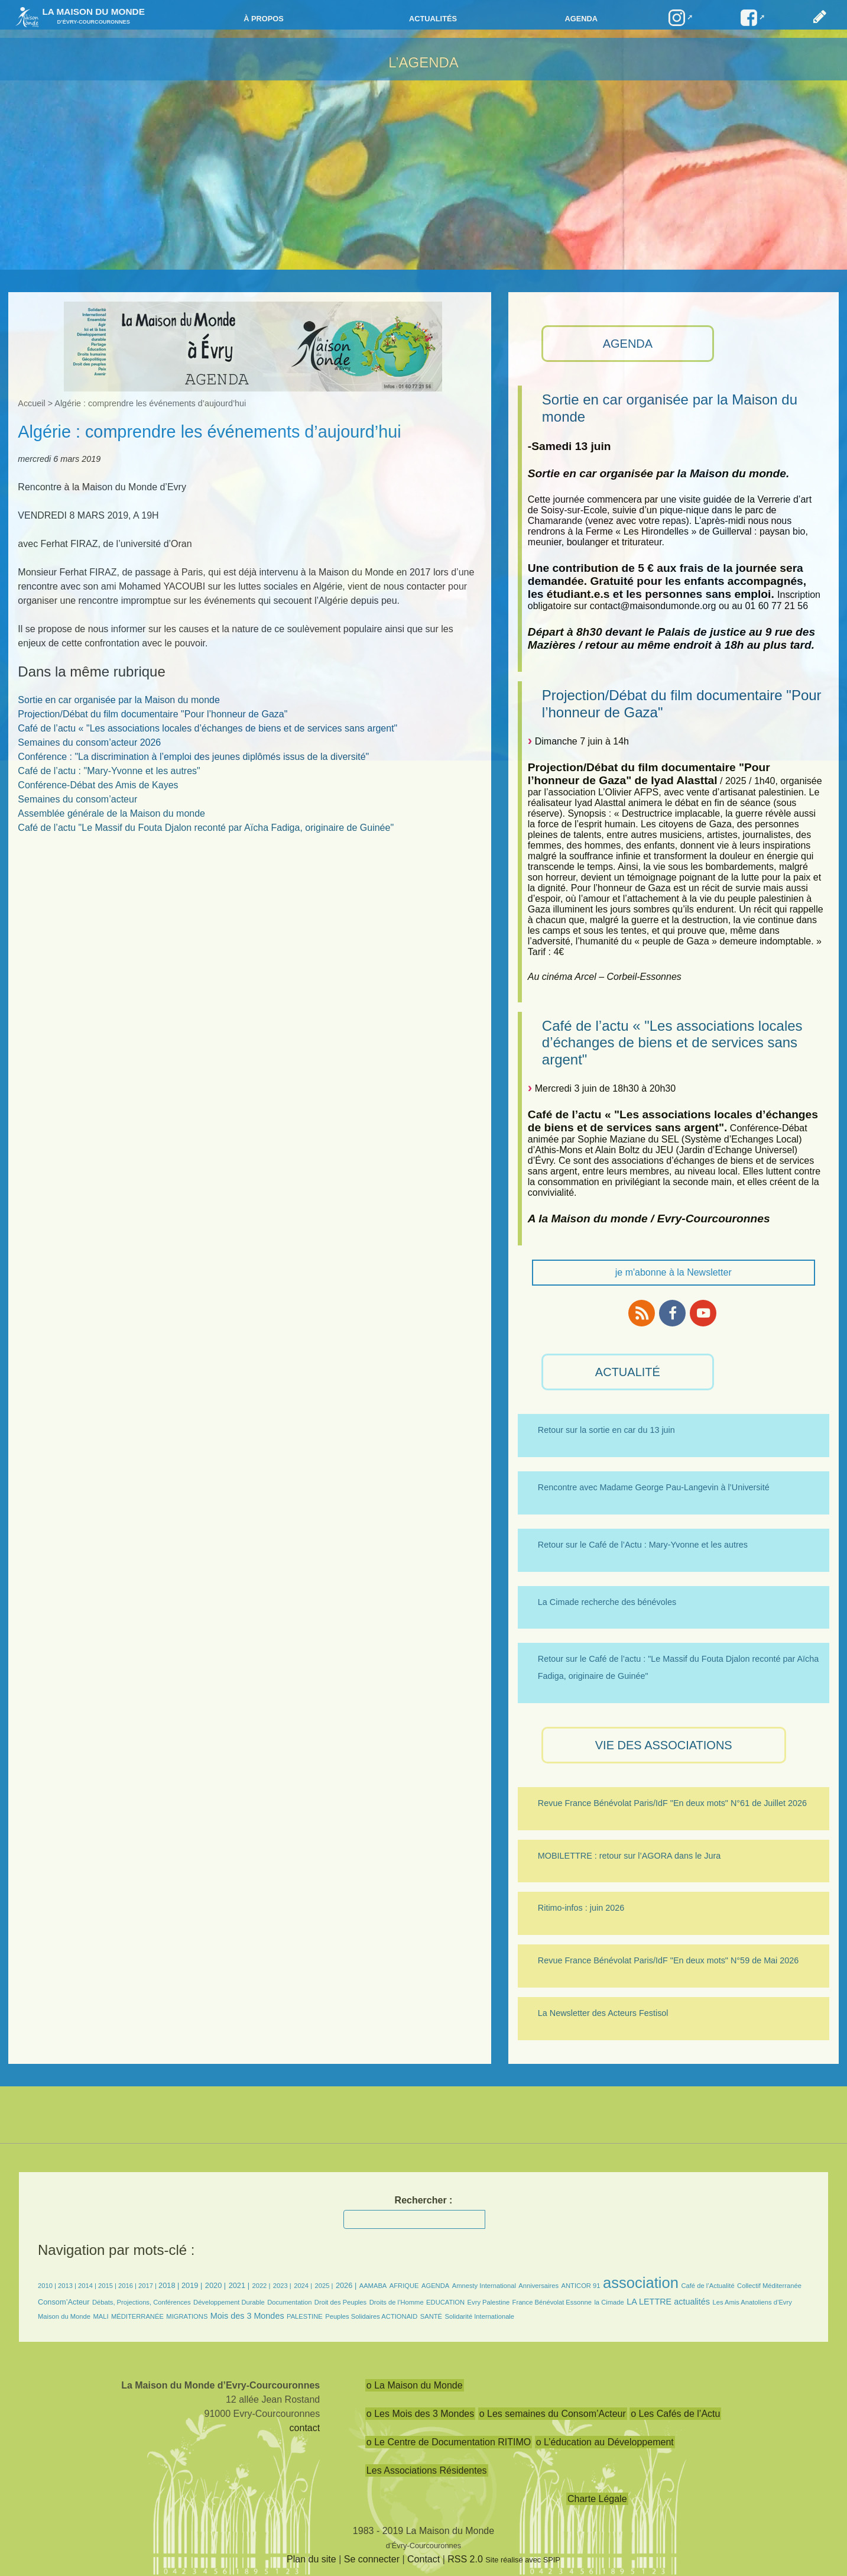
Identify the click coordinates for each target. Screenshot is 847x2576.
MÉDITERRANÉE (137, 2316)
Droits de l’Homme (396, 2302)
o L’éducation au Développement (605, 2442)
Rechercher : (424, 2200)
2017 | (148, 2285)
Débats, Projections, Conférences (141, 2302)
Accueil (31, 403)
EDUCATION (445, 2302)
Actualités (433, 18)
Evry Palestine (489, 2302)
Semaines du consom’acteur (77, 799)
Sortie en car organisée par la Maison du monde (119, 700)
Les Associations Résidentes (426, 2470)
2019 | (191, 2285)
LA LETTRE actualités (668, 2301)
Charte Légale (597, 2499)
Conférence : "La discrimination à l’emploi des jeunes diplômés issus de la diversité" (193, 757)
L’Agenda (423, 62)
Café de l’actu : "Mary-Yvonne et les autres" (109, 771)
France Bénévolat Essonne (552, 2302)
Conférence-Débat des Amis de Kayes (98, 785)
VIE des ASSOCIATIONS (663, 1745)
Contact (423, 2559)
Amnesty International (484, 2285)
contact (305, 2428)
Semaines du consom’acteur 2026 (89, 742)
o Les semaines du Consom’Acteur (552, 2414)
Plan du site (311, 2559)
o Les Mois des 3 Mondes (420, 2414)
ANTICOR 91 (581, 2285)
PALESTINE (305, 2316)
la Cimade (609, 2302)
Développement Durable (229, 2302)
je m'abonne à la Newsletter (673, 1272)
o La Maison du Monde (414, 2385)
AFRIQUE (404, 2285)
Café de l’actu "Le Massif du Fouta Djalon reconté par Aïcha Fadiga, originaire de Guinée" (206, 828)
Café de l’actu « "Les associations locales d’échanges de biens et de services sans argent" (672, 1043)
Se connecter (372, 2559)
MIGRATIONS (186, 2316)
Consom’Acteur (63, 2301)
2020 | (215, 2285)
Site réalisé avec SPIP (522, 2559)
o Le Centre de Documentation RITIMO (448, 2442)
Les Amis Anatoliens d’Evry (751, 2302)
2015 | (108, 2285)
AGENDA (628, 343)
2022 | (261, 2285)
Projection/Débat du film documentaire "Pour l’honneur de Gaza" (152, 714)
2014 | (88, 2285)
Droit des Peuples (340, 2302)
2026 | (346, 2285)
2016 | (128, 2285)
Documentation (289, 2302)
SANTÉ (431, 2316)
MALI (100, 2316)
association (641, 2282)
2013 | (68, 2285)
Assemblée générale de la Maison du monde (111, 813)
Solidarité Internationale (480, 2316)
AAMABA (373, 2285)
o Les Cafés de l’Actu (675, 2414)
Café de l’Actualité (707, 2285)
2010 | (48, 2285)
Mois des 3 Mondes (247, 2316)
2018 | (169, 2285)
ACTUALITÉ (627, 1371)
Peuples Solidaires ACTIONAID (371, 2316)
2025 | (324, 2285)
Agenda (581, 18)
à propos (264, 18)
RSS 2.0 (465, 2559)
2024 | (303, 2285)
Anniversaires (538, 2285)
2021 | (239, 2285)
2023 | (282, 2285)
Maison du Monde (64, 2316)
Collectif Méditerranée (769, 2285)
